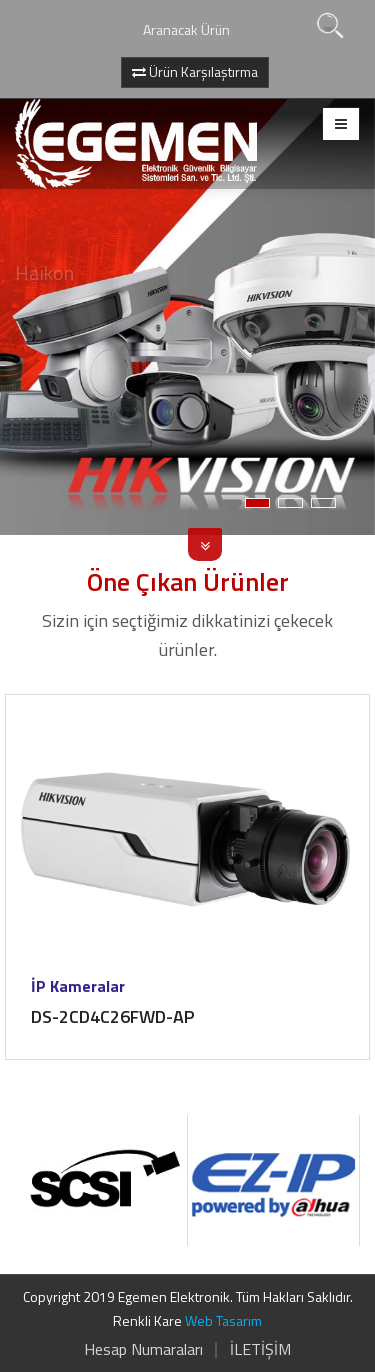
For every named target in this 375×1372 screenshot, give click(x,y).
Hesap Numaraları (143, 1349)
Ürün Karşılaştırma (195, 71)
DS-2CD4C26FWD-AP (112, 1016)
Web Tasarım (223, 1320)
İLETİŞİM (260, 1349)
